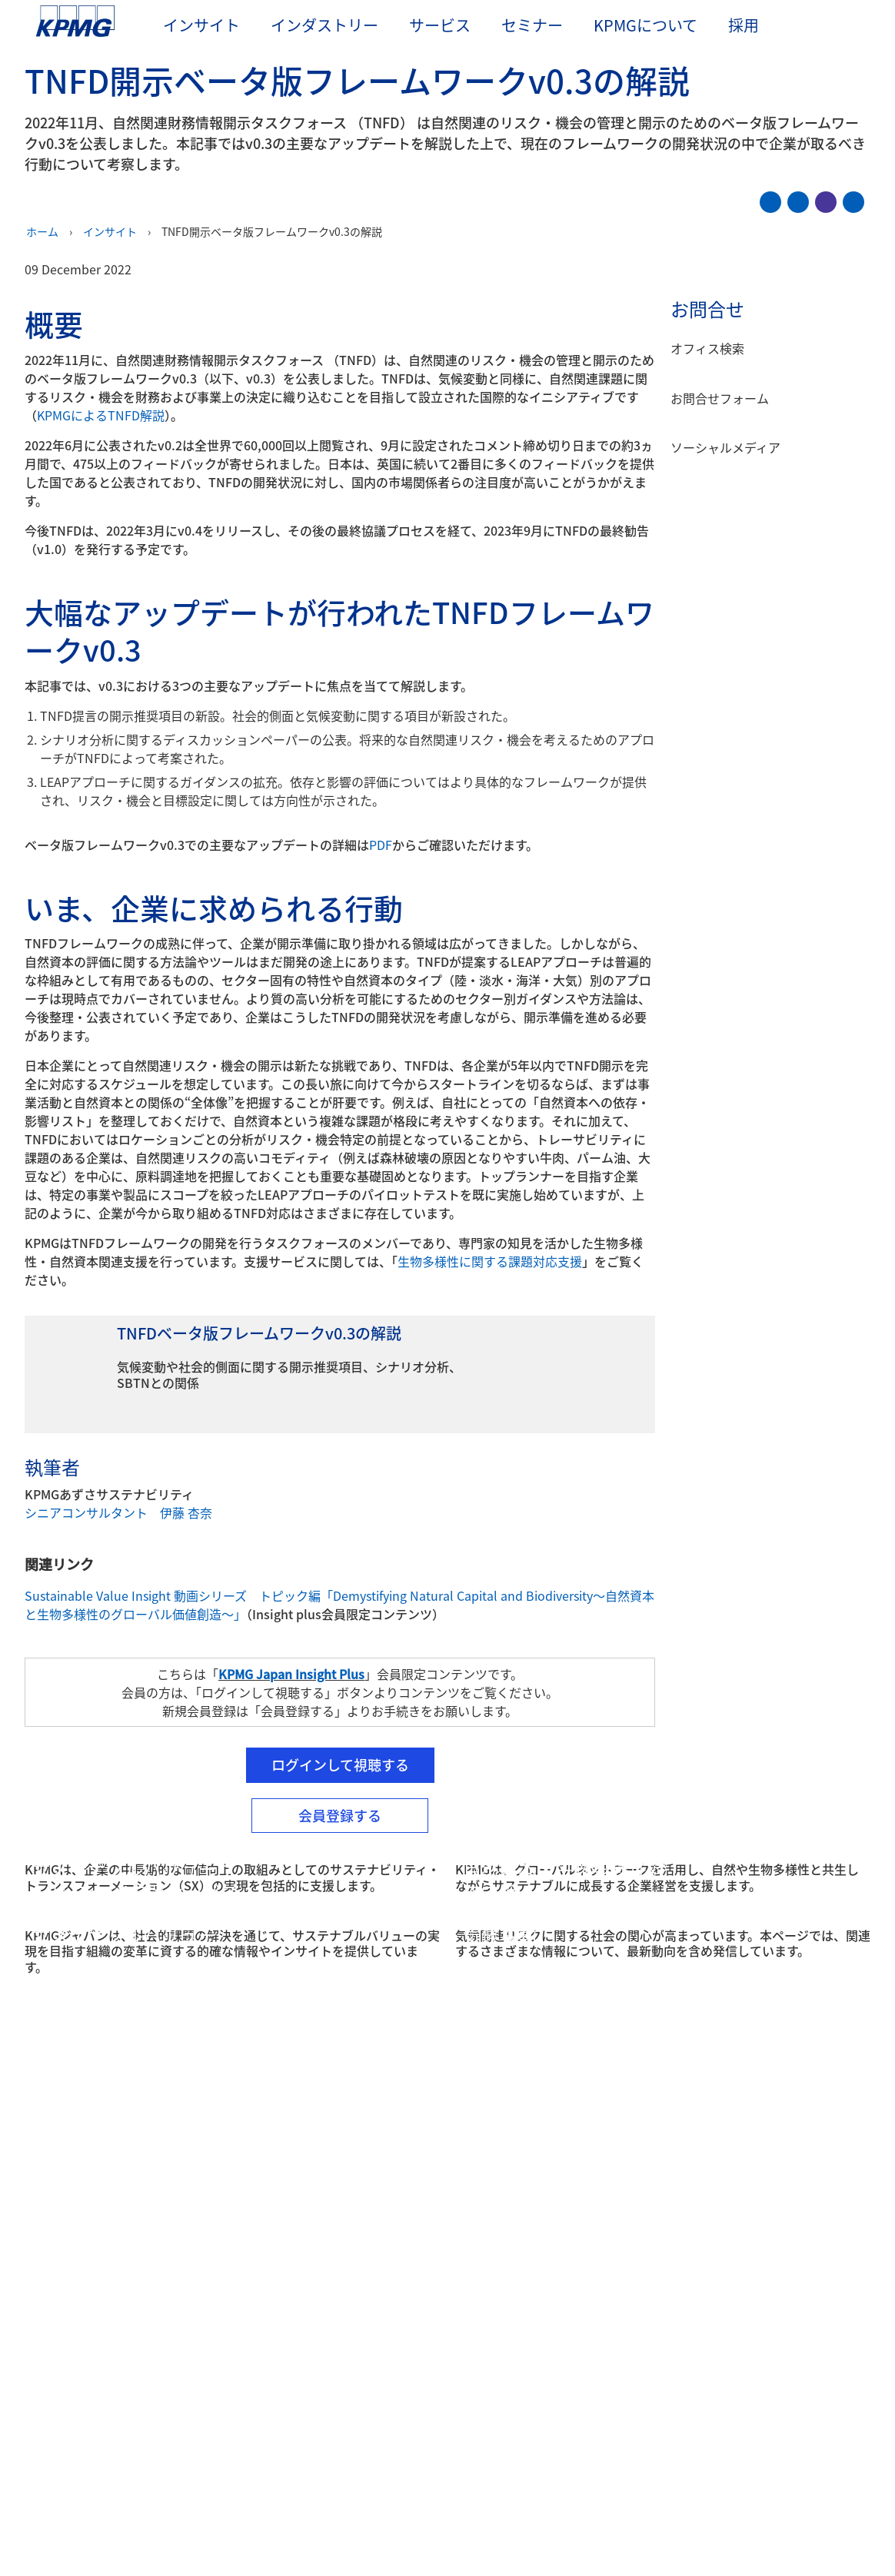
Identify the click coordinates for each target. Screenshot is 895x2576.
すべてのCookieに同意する (721, 2502)
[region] (447, 2501)
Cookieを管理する (589, 2502)
